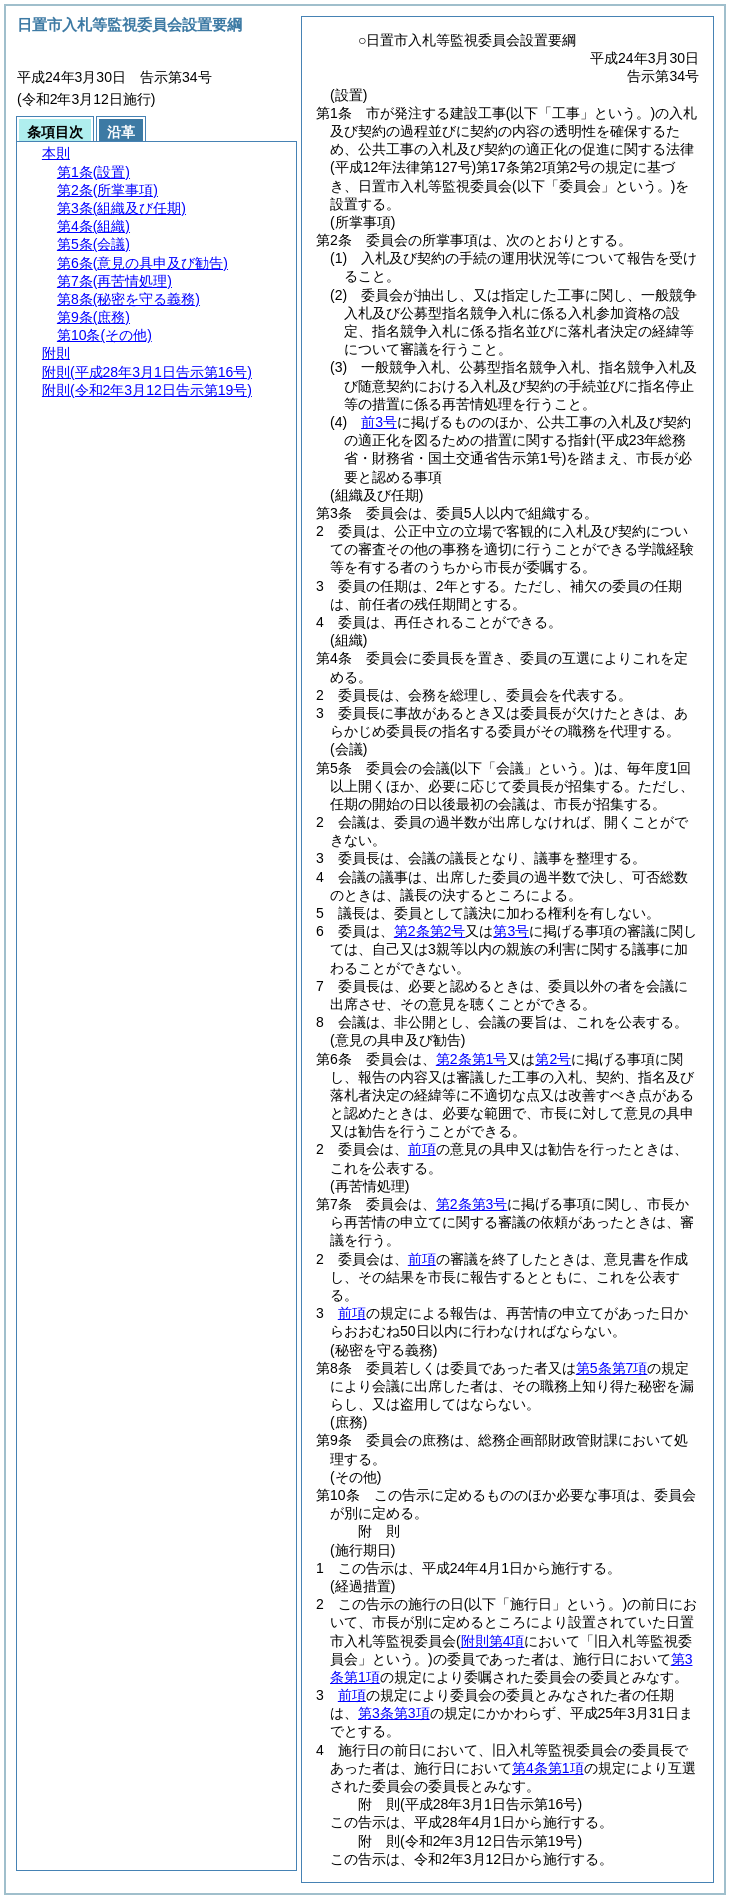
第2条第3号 (472, 1204)
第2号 (553, 1059)
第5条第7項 (612, 1368)
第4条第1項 (548, 1768)
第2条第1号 (472, 1059)
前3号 (379, 422)
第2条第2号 (430, 931)
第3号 (511, 931)
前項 (422, 1149)
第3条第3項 (394, 1713)
